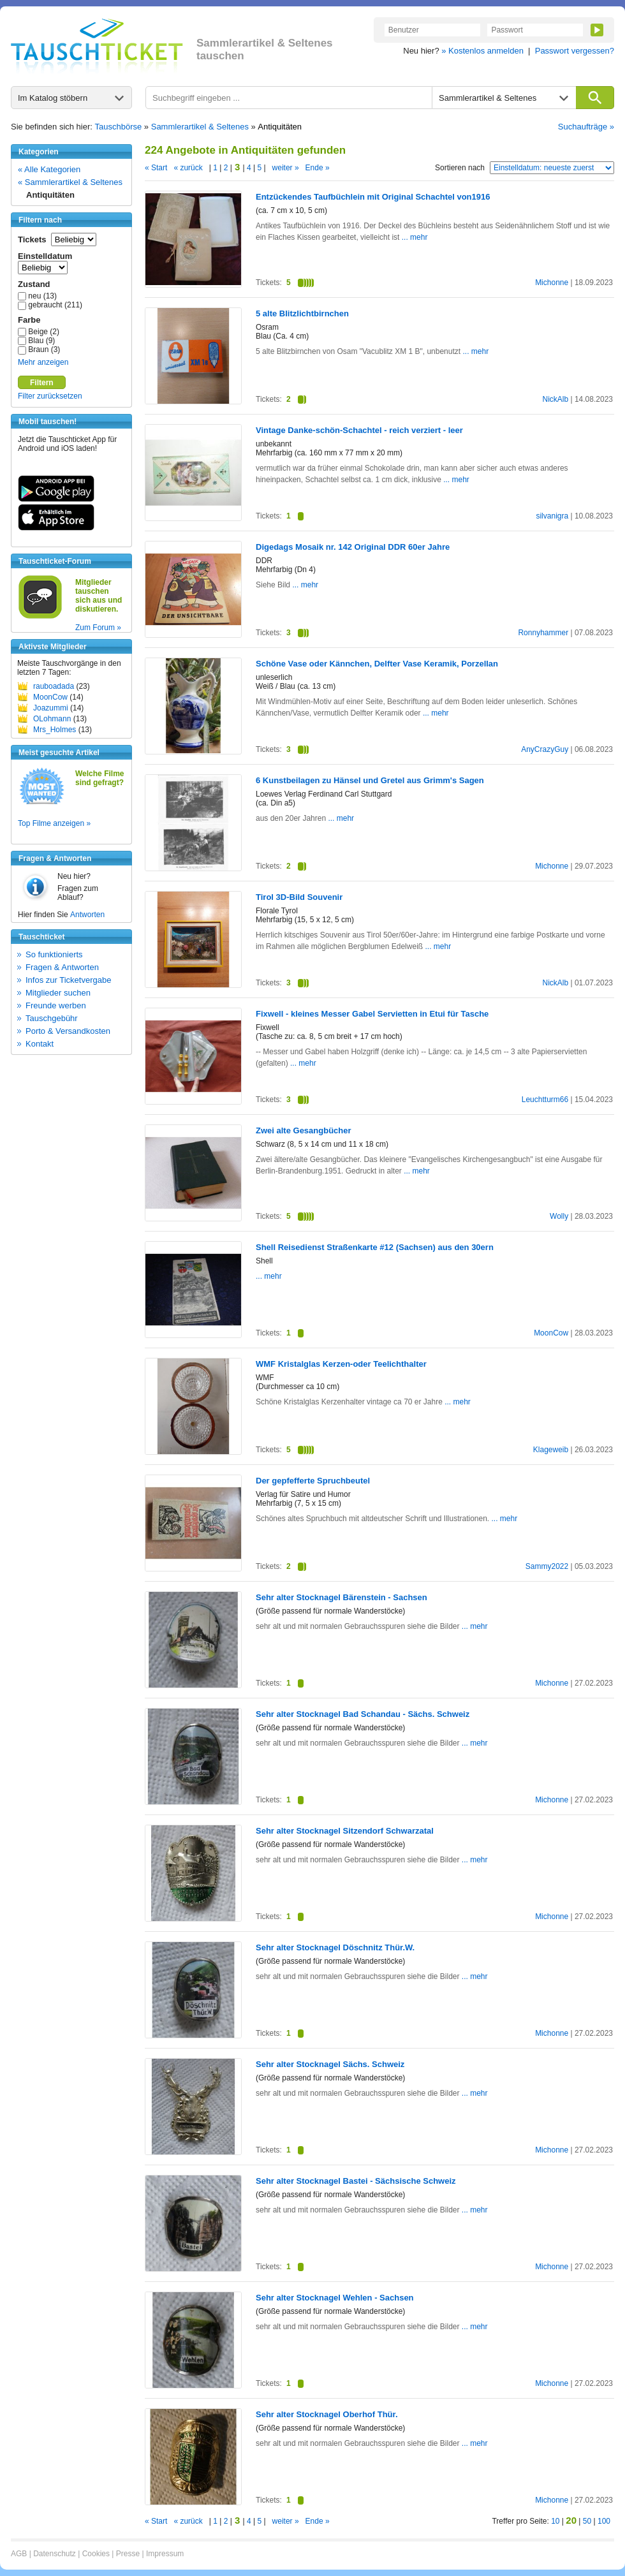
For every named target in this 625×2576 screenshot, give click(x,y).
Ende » (317, 167)
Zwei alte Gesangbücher (303, 1130)
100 (604, 2521)
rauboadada (53, 686)
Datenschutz (54, 2553)
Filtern (42, 382)
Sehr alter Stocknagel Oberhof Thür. (327, 2414)
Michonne (551, 282)
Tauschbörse (118, 126)
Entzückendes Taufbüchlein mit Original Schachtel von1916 (373, 197)
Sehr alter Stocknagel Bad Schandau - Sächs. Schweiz (362, 1714)
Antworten (87, 914)
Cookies (96, 2553)
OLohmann (52, 718)
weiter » (285, 167)
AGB (19, 2553)
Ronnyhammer (543, 632)
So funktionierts (54, 954)
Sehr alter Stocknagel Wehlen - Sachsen (335, 2297)
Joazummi (50, 707)
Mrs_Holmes (54, 729)
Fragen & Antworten (62, 967)
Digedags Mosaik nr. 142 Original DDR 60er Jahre (353, 547)
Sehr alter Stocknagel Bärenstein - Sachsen (341, 1597)
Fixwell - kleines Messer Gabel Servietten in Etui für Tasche (372, 1014)
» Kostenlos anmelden (482, 50)
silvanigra (552, 516)
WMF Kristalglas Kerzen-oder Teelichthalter (341, 1364)
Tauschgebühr (52, 1018)
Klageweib (550, 1449)
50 (587, 2521)
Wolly (559, 1216)
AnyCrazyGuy (544, 749)
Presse (128, 2553)
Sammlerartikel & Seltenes (200, 126)
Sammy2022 (547, 1566)
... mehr (415, 237)
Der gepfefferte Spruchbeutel (313, 1480)
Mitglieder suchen (58, 992)
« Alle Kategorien (49, 169)
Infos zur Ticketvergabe (68, 980)
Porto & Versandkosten (68, 1031)
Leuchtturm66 (545, 1099)
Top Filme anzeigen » (54, 823)
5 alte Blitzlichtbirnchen (302, 313)
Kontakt (40, 1044)
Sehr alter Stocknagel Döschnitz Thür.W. (335, 1947)
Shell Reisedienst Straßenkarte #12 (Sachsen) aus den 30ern (375, 1247)
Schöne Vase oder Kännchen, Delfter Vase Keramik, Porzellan (377, 663)
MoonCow (50, 697)
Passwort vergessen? (574, 50)
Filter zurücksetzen (50, 396)
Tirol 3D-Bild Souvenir (299, 897)
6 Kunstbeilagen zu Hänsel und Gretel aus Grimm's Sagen (370, 780)
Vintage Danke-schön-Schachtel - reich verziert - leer (359, 430)
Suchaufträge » (586, 126)
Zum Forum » (98, 627)
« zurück (187, 167)
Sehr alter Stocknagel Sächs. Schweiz (330, 2064)
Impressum (165, 2553)
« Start (156, 167)
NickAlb (555, 399)
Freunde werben (56, 1005)
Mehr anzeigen (43, 362)
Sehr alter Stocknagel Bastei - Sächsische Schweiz (356, 2181)
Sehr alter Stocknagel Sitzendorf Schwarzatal (345, 1831)
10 (555, 2521)
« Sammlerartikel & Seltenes (70, 182)
